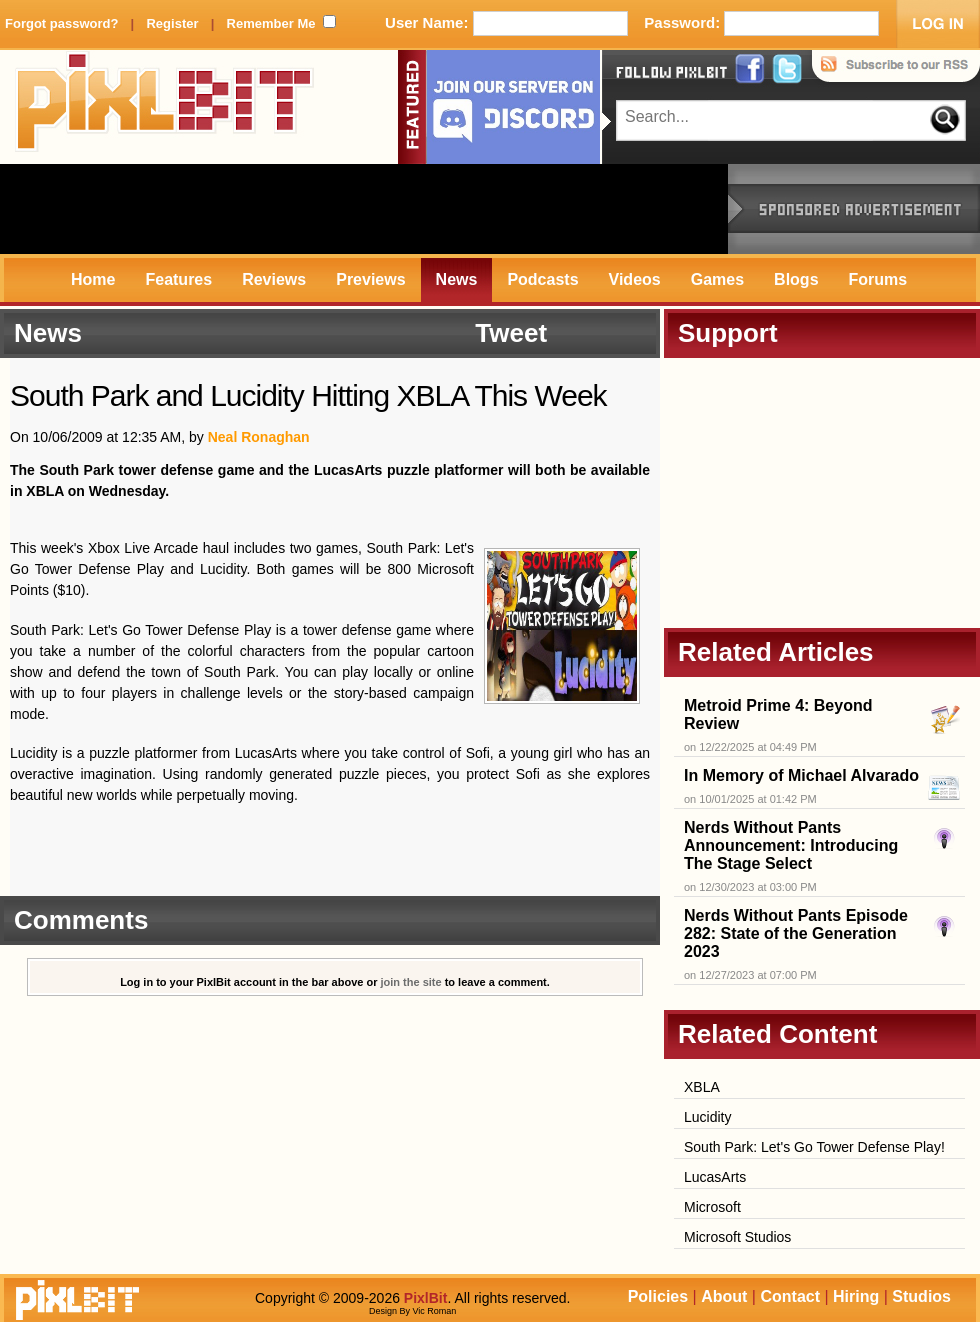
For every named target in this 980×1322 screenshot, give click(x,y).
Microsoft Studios (737, 1237)
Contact (790, 1296)
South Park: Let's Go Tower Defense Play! (814, 1147)
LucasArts (715, 1177)
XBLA (702, 1087)
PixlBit (165, 107)
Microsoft (712, 1207)
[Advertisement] (364, 209)
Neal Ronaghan (259, 437)
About (724, 1296)
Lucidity (707, 1117)
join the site (411, 982)
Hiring (856, 1296)
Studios (921, 1296)
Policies (658, 1296)
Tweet (511, 333)
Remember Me (271, 23)
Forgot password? (61, 23)
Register (172, 23)
